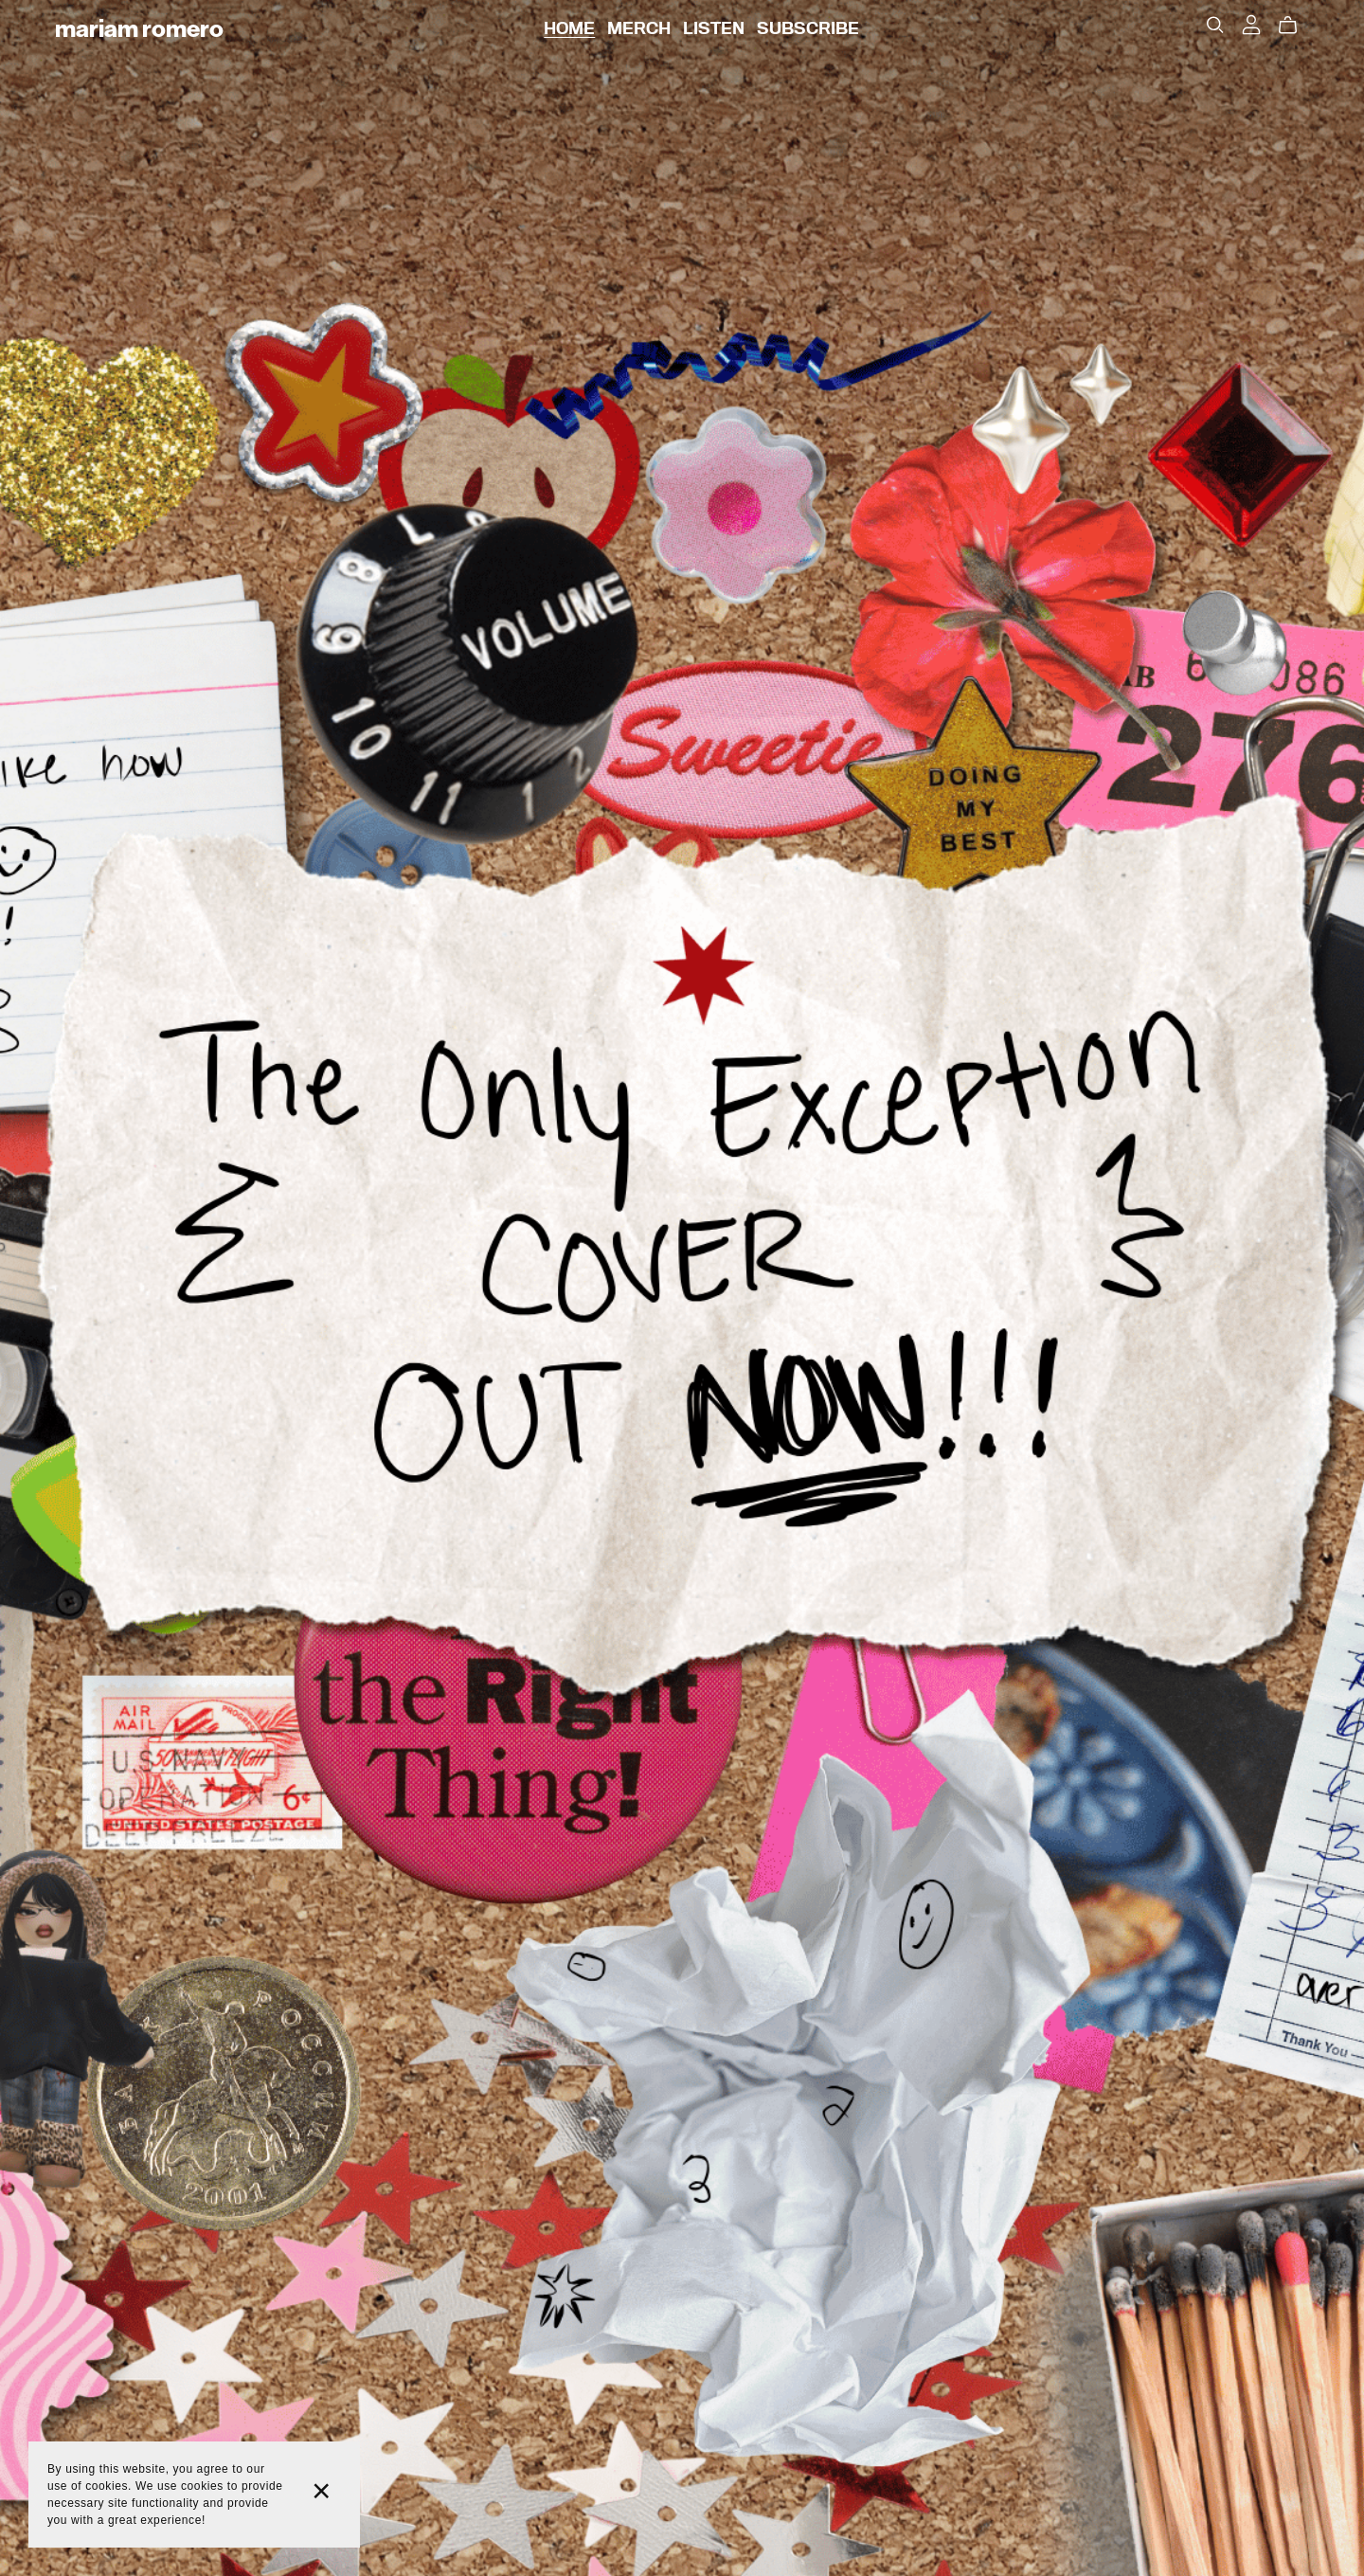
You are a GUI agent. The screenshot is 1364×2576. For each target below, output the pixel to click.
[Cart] (1295, 25)
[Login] (1251, 23)
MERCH (639, 28)
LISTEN (714, 28)
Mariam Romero (139, 28)
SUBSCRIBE (808, 28)
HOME (569, 28)
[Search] (1215, 25)
